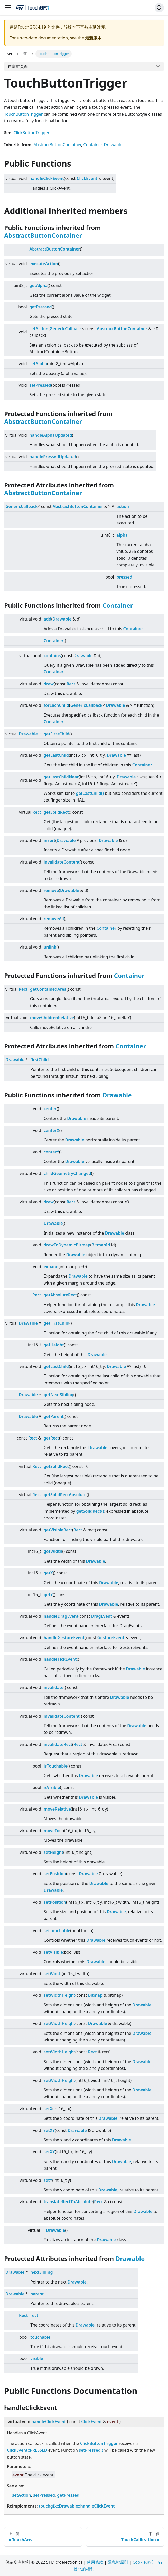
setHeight (53, 1852)
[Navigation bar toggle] (8, 8)
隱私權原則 (118, 2562)
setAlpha (38, 363)
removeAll (54, 918)
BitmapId (100, 1245)
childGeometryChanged (67, 1173)
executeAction (44, 263)
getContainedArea (48, 989)
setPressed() (91, 2450)
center (50, 1109)
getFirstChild (56, 734)
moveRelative (57, 1809)
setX (48, 2109)
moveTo (51, 1830)
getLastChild (56, 755)
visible (36, 2358)
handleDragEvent (61, 1616)
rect (34, 2315)
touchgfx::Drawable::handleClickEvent (77, 2506)
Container (92, 145)
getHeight (54, 1345)
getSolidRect (56, 812)
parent (37, 2294)
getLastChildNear (61, 777)
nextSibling (41, 2272)
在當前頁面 (17, 66)
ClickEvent (87, 178)
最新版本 (93, 38)
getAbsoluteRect (60, 1295)
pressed (124, 577)
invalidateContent (62, 862)
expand (51, 1266)
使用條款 (95, 2562)
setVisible (53, 1952)
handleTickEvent (60, 1659)
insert (49, 840)
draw (49, 684)
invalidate (53, 1687)
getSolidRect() (90, 1511)
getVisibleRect (58, 1530)
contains (52, 655)
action (123, 506)
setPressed (40, 385)
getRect (51, 1438)
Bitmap (95, 1995)
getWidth (53, 1551)
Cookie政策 (143, 2562)
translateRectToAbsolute (68, 2201)
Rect (71, 684)
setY (48, 2180)
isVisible (52, 1787)
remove (51, 890)
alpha (122, 535)
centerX (51, 1130)
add (47, 619)
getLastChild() (90, 793)
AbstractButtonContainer (57, 145)
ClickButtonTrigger (31, 132)
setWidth (53, 1973)
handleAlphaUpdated (51, 435)
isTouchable (55, 1766)
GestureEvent (110, 1637)
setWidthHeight (59, 1995)
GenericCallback (66, 328)
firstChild (39, 1060)
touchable (40, 2337)
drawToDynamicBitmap (67, 1245)
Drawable (113, 145)
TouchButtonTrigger (23, 114)
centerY (51, 1152)
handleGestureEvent (64, 1637)
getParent (54, 1416)
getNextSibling (58, 1395)
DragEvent (101, 1616)
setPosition (55, 1873)
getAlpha (39, 285)
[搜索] (159, 7)
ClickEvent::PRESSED (27, 2450)
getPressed (41, 307)
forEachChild (56, 705)
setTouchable (57, 1930)
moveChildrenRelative (52, 1017)
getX (48, 1573)
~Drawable (54, 2230)
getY (48, 1594)
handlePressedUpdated (53, 457)
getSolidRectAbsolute (65, 1494)
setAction (39, 328)
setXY (49, 2130)
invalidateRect (58, 1744)
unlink (50, 947)
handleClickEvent (47, 178)
